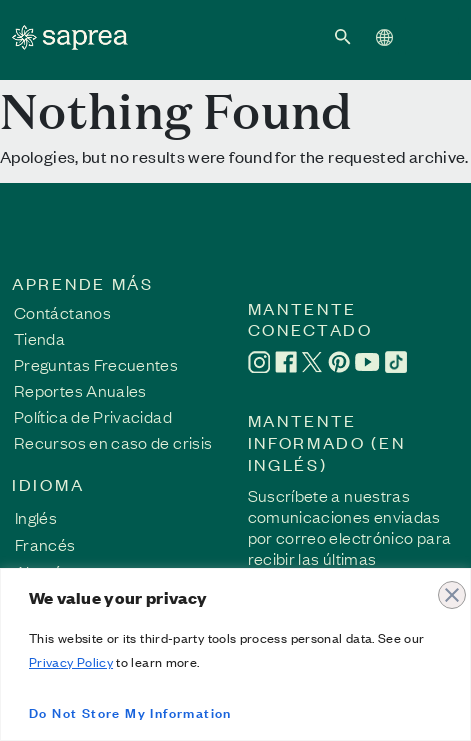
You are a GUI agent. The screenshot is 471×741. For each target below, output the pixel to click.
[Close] (450, 585)
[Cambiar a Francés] (45, 543)
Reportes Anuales (80, 390)
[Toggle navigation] (432, 36)
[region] (235, 654)
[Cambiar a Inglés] (45, 516)
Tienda (39, 338)
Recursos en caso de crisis (113, 442)
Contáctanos (62, 312)
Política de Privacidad (93, 416)
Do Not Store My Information (130, 711)
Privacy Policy (71, 661)
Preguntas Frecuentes (96, 364)
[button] (343, 36)
